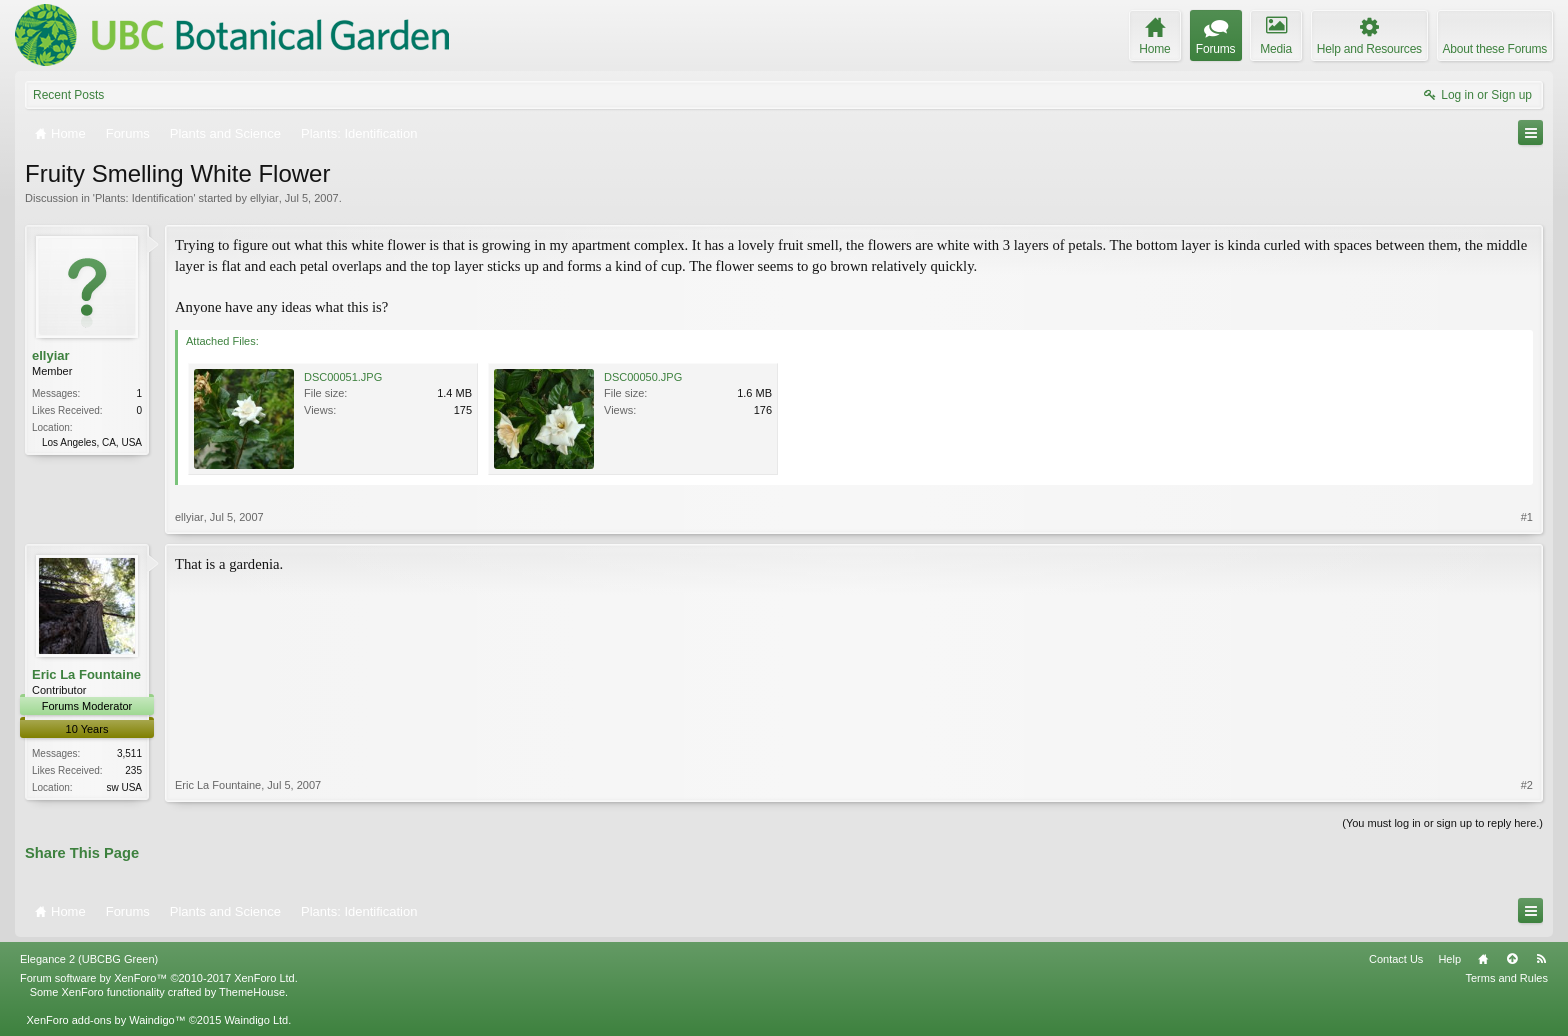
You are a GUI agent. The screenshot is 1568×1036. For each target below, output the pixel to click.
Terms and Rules (1506, 978)
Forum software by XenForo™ (159, 978)
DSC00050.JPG (643, 377)
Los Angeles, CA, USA (92, 442)
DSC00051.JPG (343, 377)
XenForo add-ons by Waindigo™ (105, 1020)
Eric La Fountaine (86, 674)
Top (1512, 959)
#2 (1527, 785)
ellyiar (264, 198)
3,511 (129, 753)
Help (1449, 959)
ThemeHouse (252, 992)
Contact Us (1396, 959)
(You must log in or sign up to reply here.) (1442, 823)
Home (1483, 959)
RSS (1541, 959)
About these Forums (1495, 49)
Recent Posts (68, 95)
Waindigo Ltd (256, 1020)
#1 (1527, 517)
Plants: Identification (144, 198)
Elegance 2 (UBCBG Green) (89, 959)
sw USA (124, 787)
